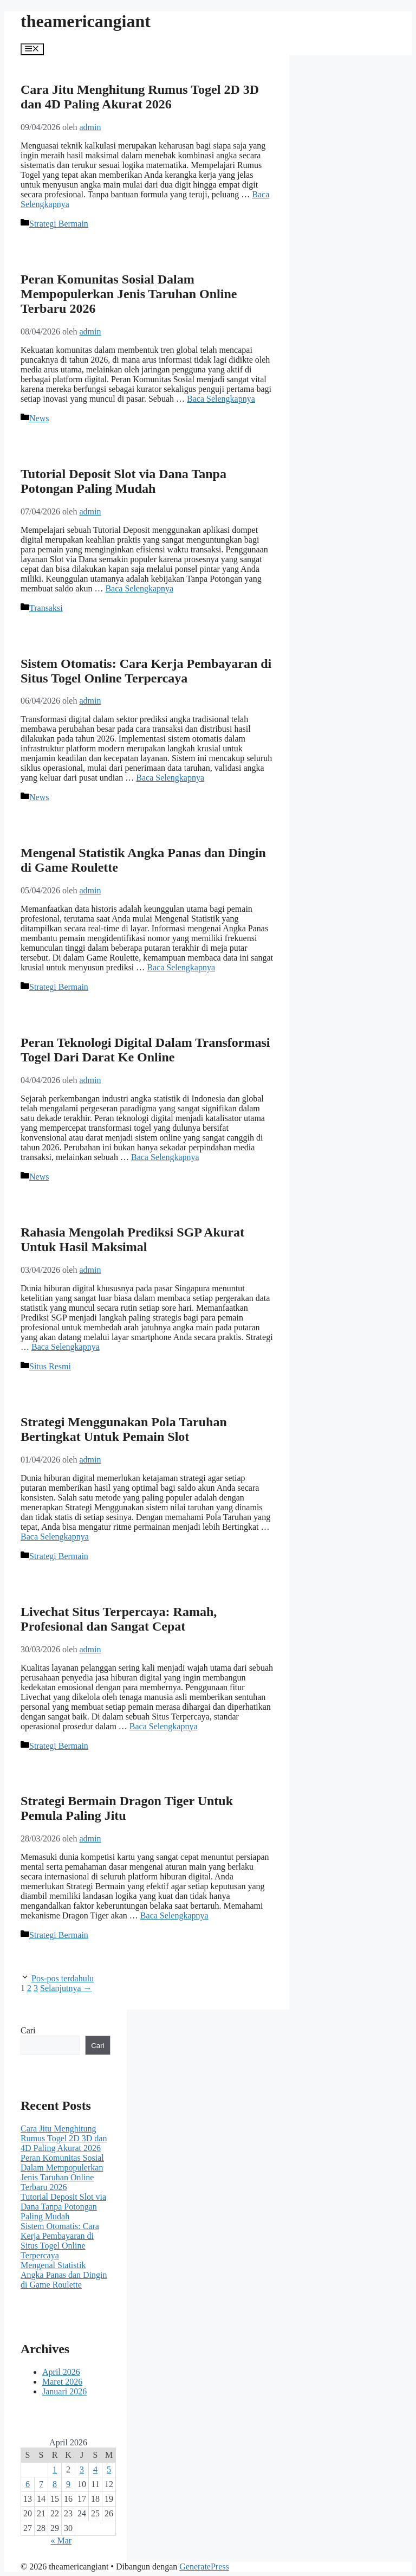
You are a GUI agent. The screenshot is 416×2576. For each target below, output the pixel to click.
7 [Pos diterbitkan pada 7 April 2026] (41, 2484)
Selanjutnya (66, 1988)
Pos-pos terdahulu (62, 1978)
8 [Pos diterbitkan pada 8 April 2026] (55, 2484)
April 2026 (61, 2372)
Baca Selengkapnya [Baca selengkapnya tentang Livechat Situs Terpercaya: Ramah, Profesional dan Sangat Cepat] (163, 1726)
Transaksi (46, 608)
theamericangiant (86, 21)
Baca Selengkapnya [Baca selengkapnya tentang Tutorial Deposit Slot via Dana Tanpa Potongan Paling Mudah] (139, 588)
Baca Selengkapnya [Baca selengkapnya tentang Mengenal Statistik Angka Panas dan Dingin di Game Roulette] (181, 967)
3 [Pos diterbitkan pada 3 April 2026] (82, 2469)
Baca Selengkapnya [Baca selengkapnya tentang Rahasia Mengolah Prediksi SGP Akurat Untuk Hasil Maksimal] (65, 1346)
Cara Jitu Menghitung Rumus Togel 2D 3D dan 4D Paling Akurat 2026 (140, 96)
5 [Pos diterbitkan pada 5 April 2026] (109, 2469)
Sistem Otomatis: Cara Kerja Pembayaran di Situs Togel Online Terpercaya (146, 670)
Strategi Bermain (58, 223)
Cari (28, 2030)
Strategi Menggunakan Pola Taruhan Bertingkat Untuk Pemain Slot (124, 1429)
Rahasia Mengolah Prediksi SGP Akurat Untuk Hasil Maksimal (132, 1239)
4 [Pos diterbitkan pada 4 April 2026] (95, 2469)
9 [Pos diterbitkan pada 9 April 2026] (68, 2484)
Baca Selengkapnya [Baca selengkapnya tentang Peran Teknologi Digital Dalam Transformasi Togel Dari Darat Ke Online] (165, 1157)
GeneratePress (204, 2566)
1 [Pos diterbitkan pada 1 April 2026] (55, 2469)
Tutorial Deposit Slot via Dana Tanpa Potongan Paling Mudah (123, 481)
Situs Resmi (50, 1366)
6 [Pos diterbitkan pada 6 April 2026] (27, 2484)
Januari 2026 (64, 2391)
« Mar (61, 2540)
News (39, 418)
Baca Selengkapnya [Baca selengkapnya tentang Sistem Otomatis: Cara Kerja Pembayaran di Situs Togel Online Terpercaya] (170, 777)
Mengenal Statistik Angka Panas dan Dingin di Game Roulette (64, 2275)
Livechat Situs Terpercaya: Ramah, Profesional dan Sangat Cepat (119, 1619)
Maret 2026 (62, 2381)
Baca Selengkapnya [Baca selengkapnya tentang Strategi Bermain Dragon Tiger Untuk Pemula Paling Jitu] (174, 1915)
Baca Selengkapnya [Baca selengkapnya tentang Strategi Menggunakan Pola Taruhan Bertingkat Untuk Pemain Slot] (55, 1536)
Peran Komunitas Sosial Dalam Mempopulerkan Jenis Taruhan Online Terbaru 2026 (129, 293)
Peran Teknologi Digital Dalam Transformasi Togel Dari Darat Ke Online (145, 1049)
